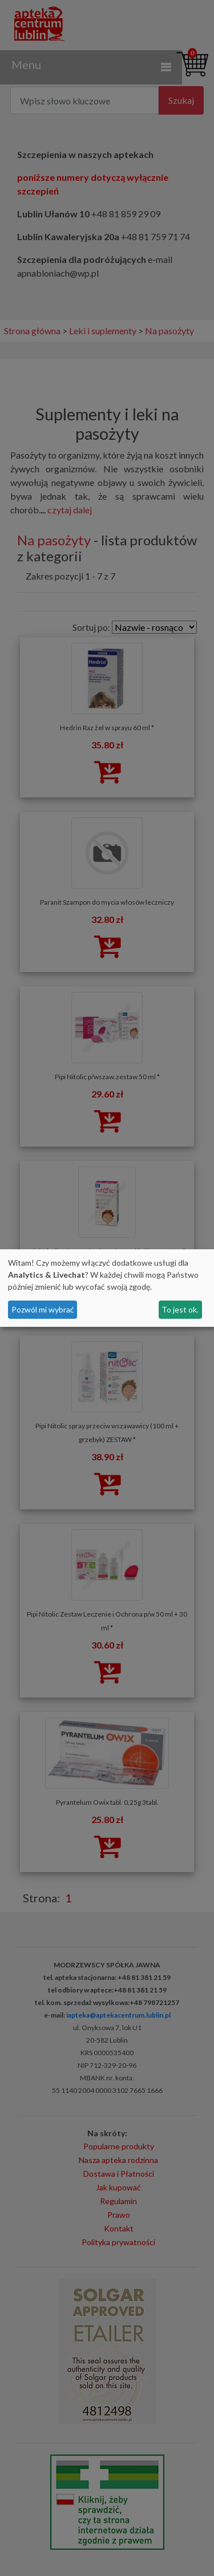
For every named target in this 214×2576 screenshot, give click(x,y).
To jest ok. (180, 1309)
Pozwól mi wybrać (42, 1309)
